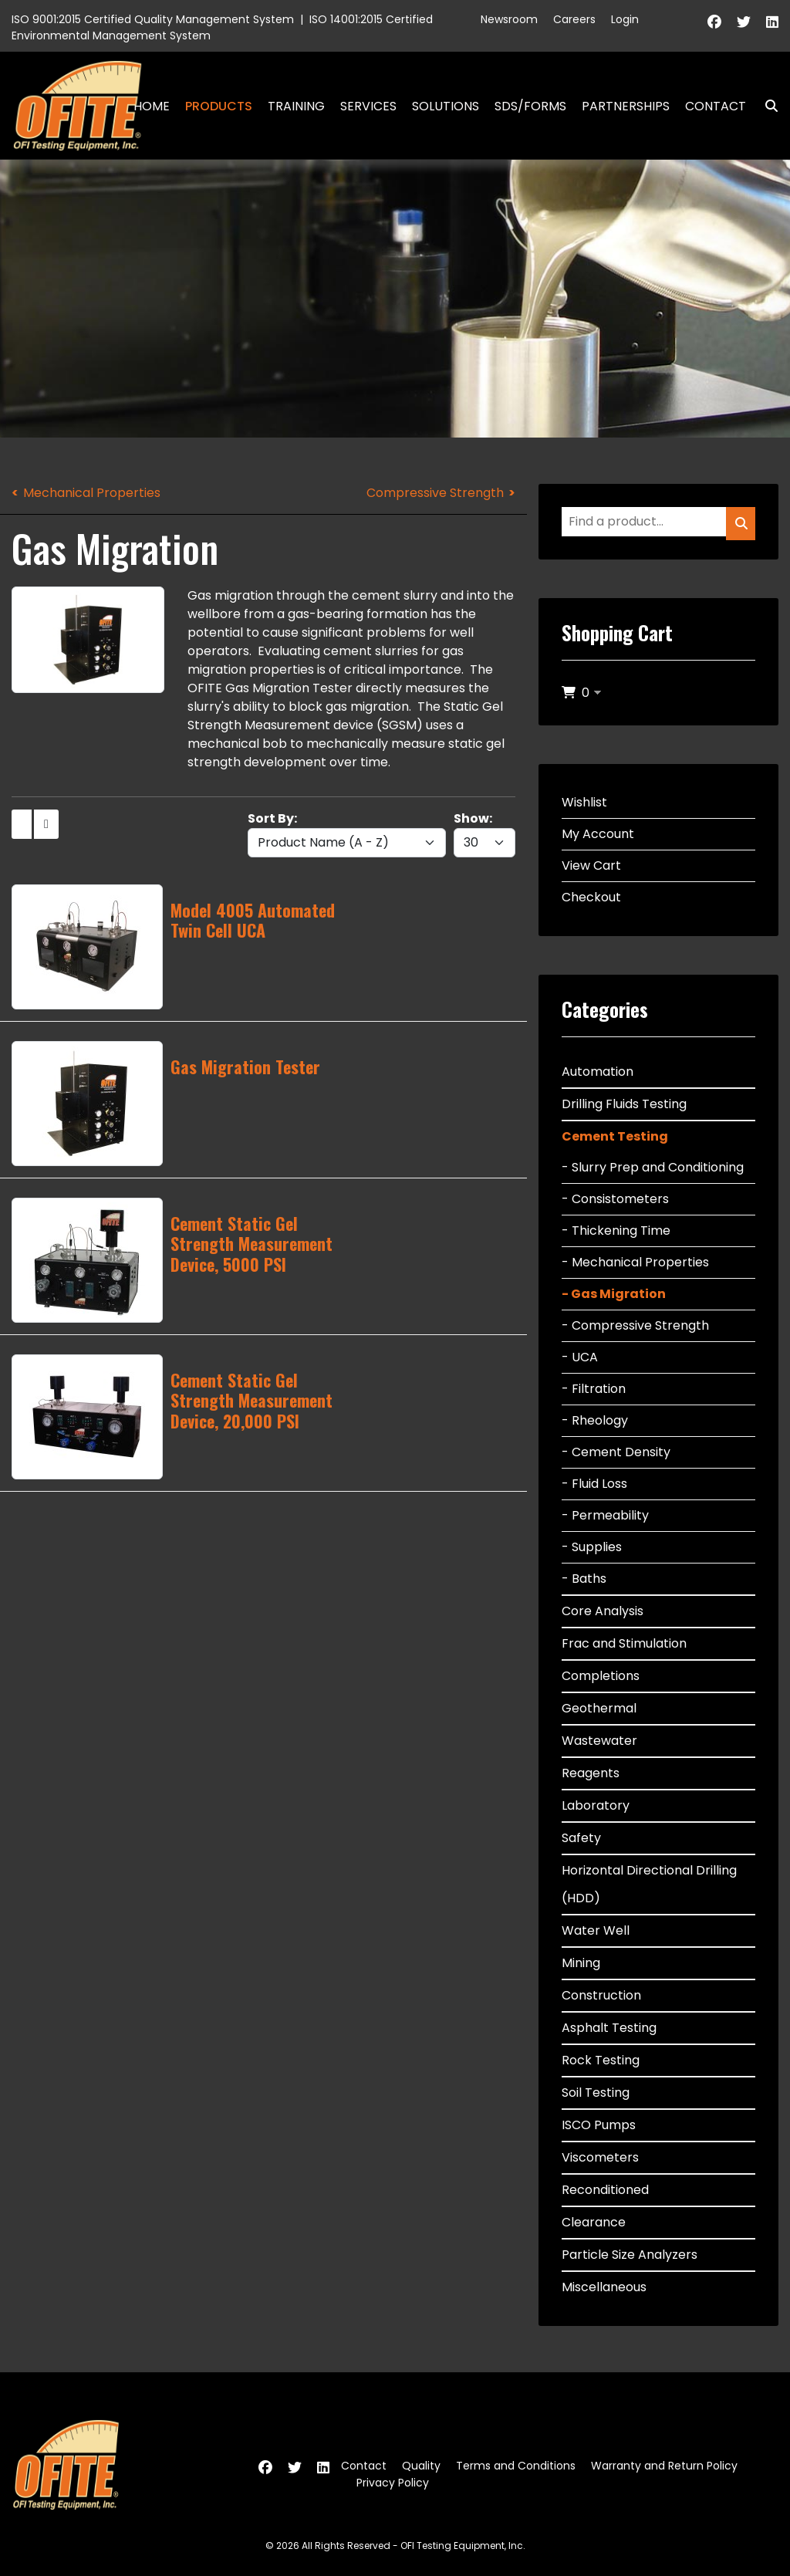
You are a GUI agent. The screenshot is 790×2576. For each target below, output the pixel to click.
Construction (601, 1995)
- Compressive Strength (635, 1325)
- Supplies (592, 1547)
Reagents (591, 1773)
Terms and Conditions (516, 2465)
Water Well (596, 1930)
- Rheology (595, 1420)
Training (296, 106)
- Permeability (605, 1515)
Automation (597, 1071)
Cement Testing (615, 1136)
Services (368, 106)
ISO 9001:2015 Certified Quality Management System (153, 19)
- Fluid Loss (594, 1484)
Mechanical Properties (91, 493)
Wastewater (599, 1740)
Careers (574, 19)
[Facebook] (714, 22)
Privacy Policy (392, 2482)
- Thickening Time (616, 1230)
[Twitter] (744, 22)
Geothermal (599, 1708)
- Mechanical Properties (635, 1262)
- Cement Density (616, 1452)
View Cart (591, 865)
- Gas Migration (614, 1294)
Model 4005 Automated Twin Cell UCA (252, 920)
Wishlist (584, 802)
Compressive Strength (435, 493)
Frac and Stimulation (624, 1643)
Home (151, 106)
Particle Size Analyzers (629, 2254)
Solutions (445, 106)
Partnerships (626, 106)
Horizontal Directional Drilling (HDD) (649, 1884)
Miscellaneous (604, 2287)
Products (218, 106)
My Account (598, 834)
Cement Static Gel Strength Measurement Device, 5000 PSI (251, 1243)
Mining (581, 1963)
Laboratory (596, 1805)
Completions (601, 1676)
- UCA (580, 1357)
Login (625, 19)
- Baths (584, 1578)
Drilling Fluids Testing (624, 1104)
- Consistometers (615, 1199)
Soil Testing (596, 2092)
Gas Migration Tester (245, 1066)
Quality (421, 2465)
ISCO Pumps (599, 2125)
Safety (581, 1838)
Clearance (594, 2222)
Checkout (591, 897)
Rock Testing (601, 2060)
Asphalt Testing (609, 2028)
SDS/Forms (530, 106)
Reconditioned (605, 2190)
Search (765, 106)
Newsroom (509, 19)
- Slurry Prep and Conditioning (653, 1167)
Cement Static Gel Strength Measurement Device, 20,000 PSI (251, 1400)
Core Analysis (602, 1611)
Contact (715, 106)
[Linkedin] (772, 22)
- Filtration (594, 1389)
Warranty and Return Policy (664, 2465)
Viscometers (600, 2157)
